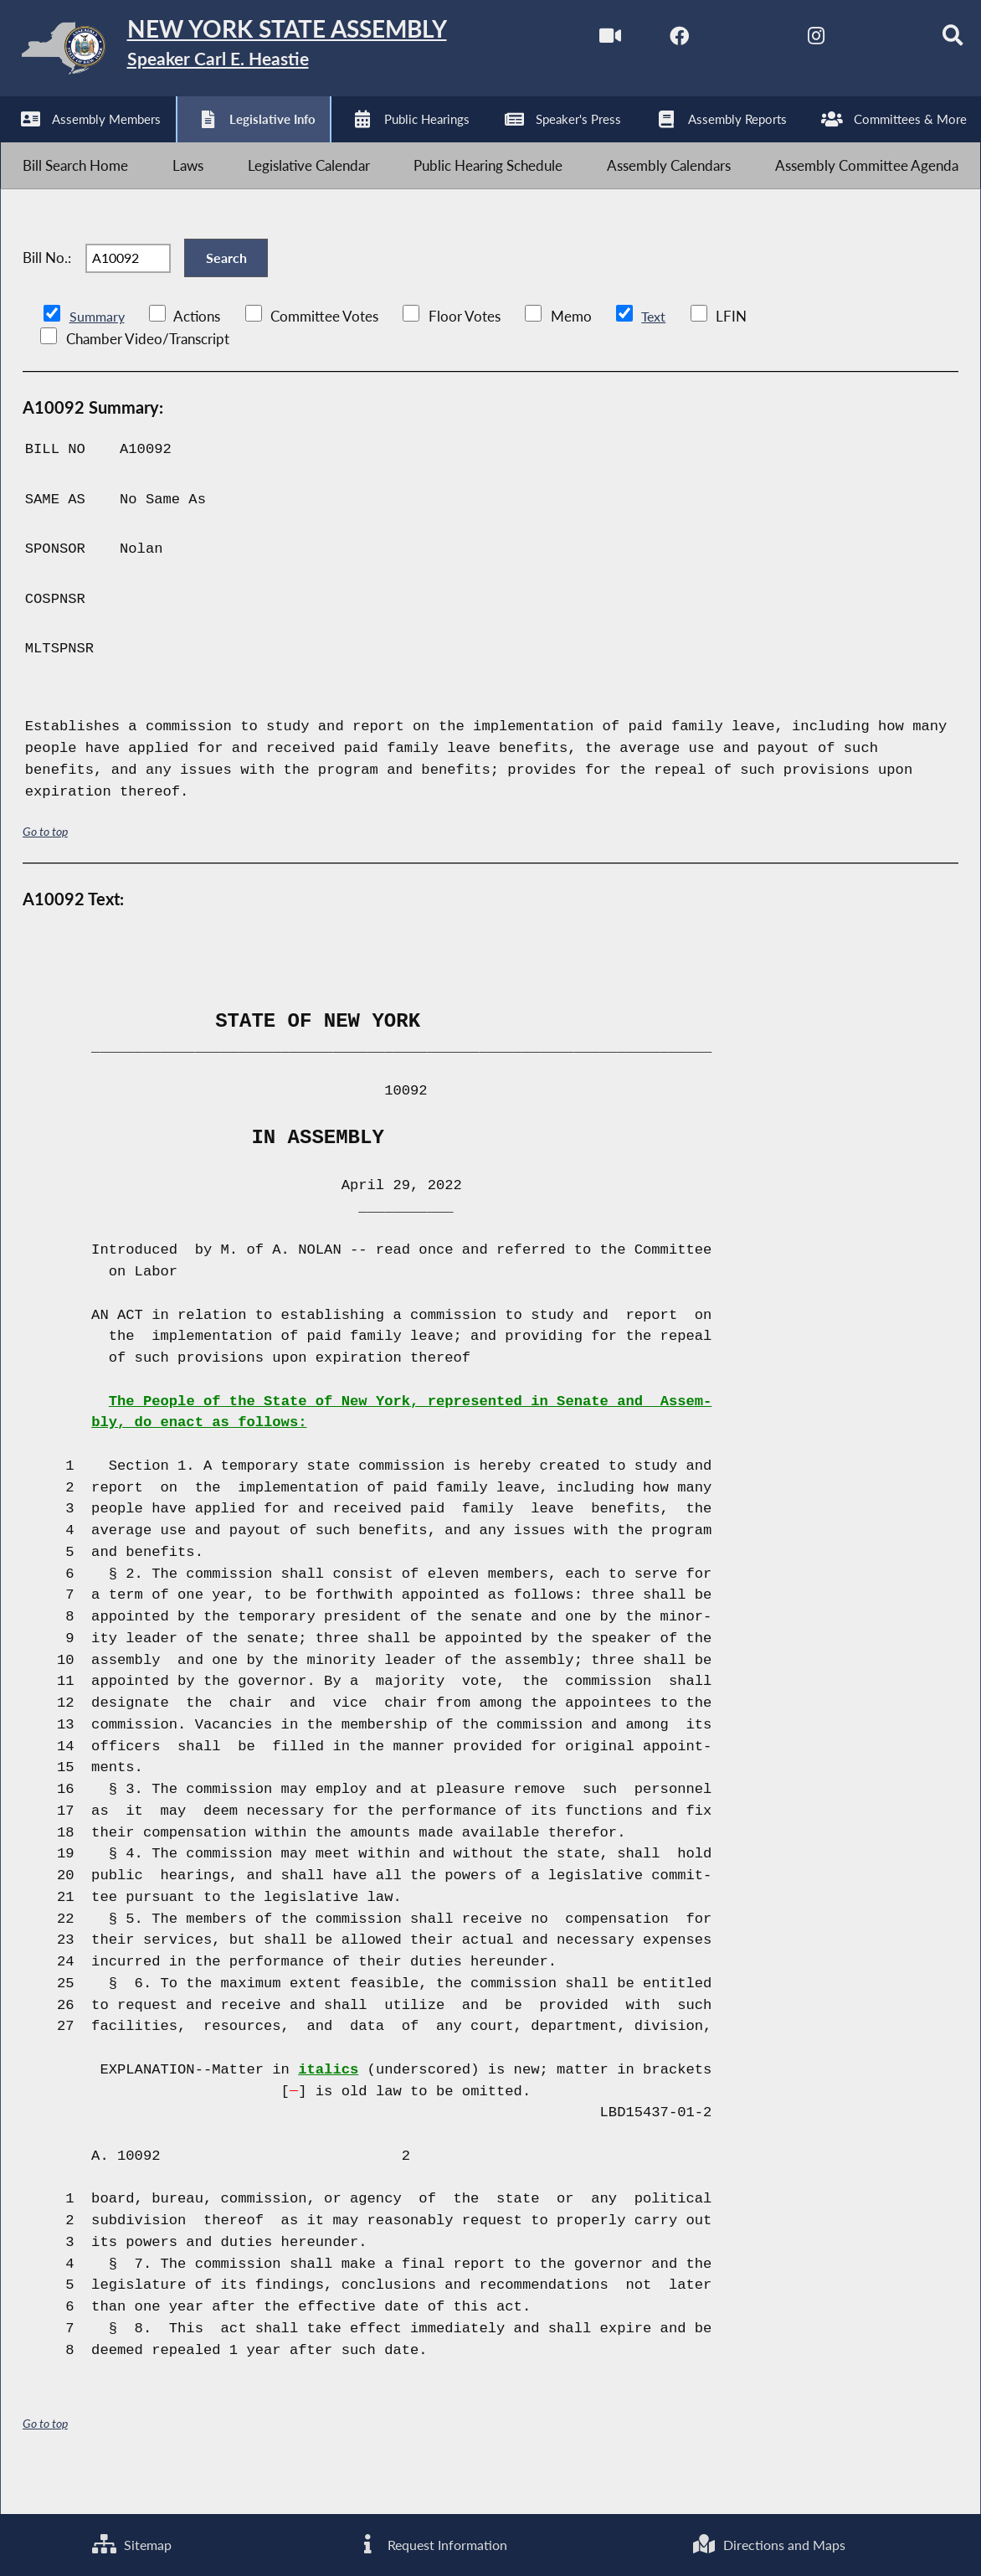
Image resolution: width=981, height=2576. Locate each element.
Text (656, 351)
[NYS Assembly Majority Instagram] (790, 40)
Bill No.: (47, 284)
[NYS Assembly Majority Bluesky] (860, 40)
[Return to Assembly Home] (260, 52)
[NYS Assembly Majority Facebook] (650, 40)
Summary (98, 351)
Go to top (45, 866)
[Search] (929, 40)
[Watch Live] (579, 40)
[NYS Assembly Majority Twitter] (720, 40)
